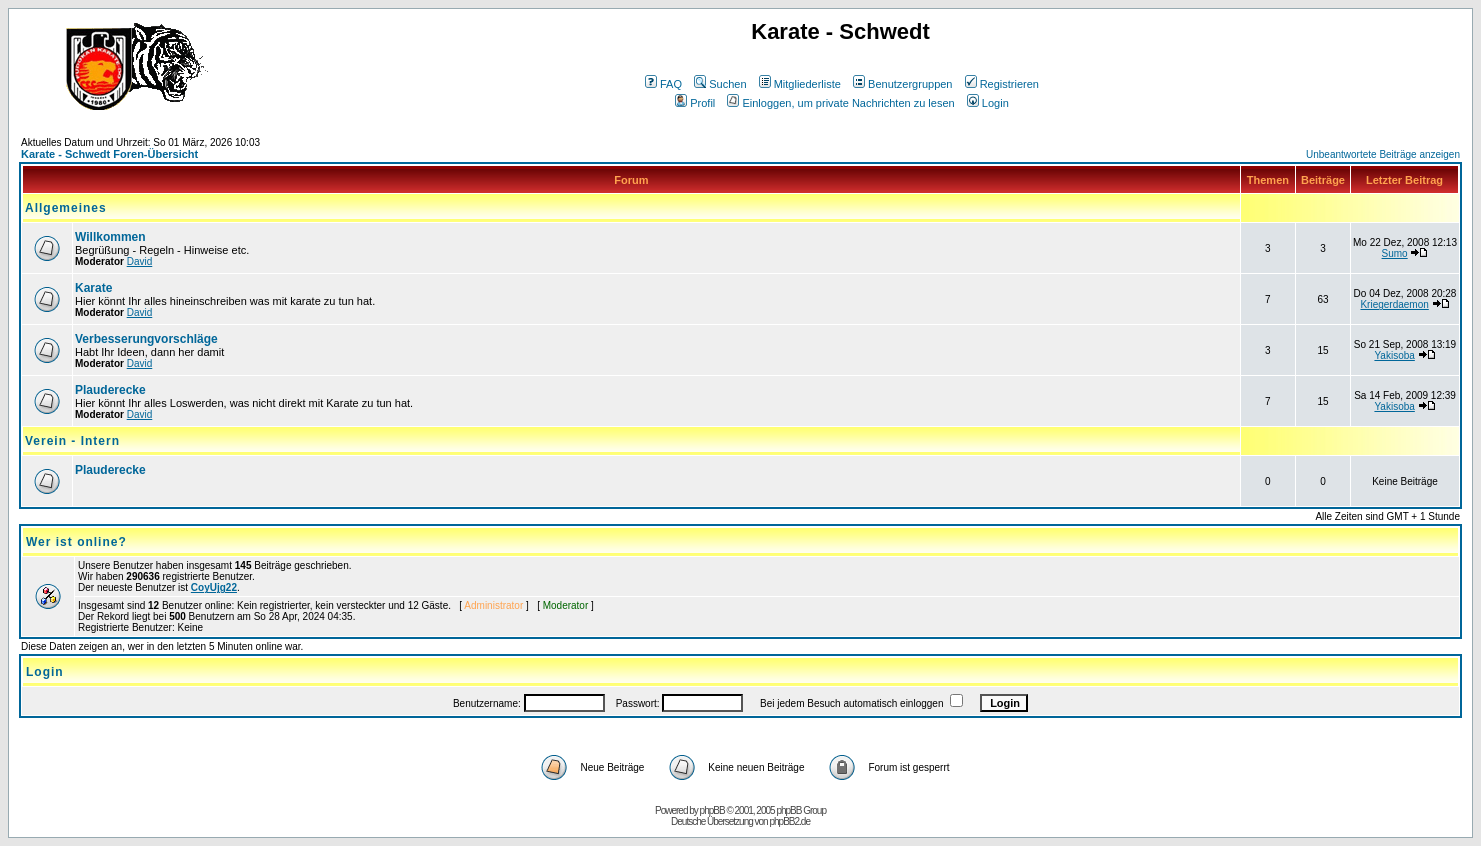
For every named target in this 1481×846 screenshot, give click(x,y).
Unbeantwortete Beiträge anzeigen (1383, 154)
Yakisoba (1394, 355)
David (140, 261)
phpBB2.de (789, 821)
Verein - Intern (72, 441)
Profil (695, 103)
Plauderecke (110, 390)
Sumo (1395, 253)
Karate (93, 288)
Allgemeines (66, 208)
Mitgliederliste (800, 84)
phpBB (712, 810)
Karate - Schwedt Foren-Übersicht (109, 154)
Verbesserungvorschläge (146, 339)
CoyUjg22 (214, 587)
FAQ (663, 84)
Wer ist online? (76, 542)
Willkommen (110, 237)
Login (988, 103)
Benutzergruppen (902, 84)
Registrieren (1002, 84)
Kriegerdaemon (1394, 304)
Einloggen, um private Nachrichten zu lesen (840, 103)
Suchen (720, 84)
